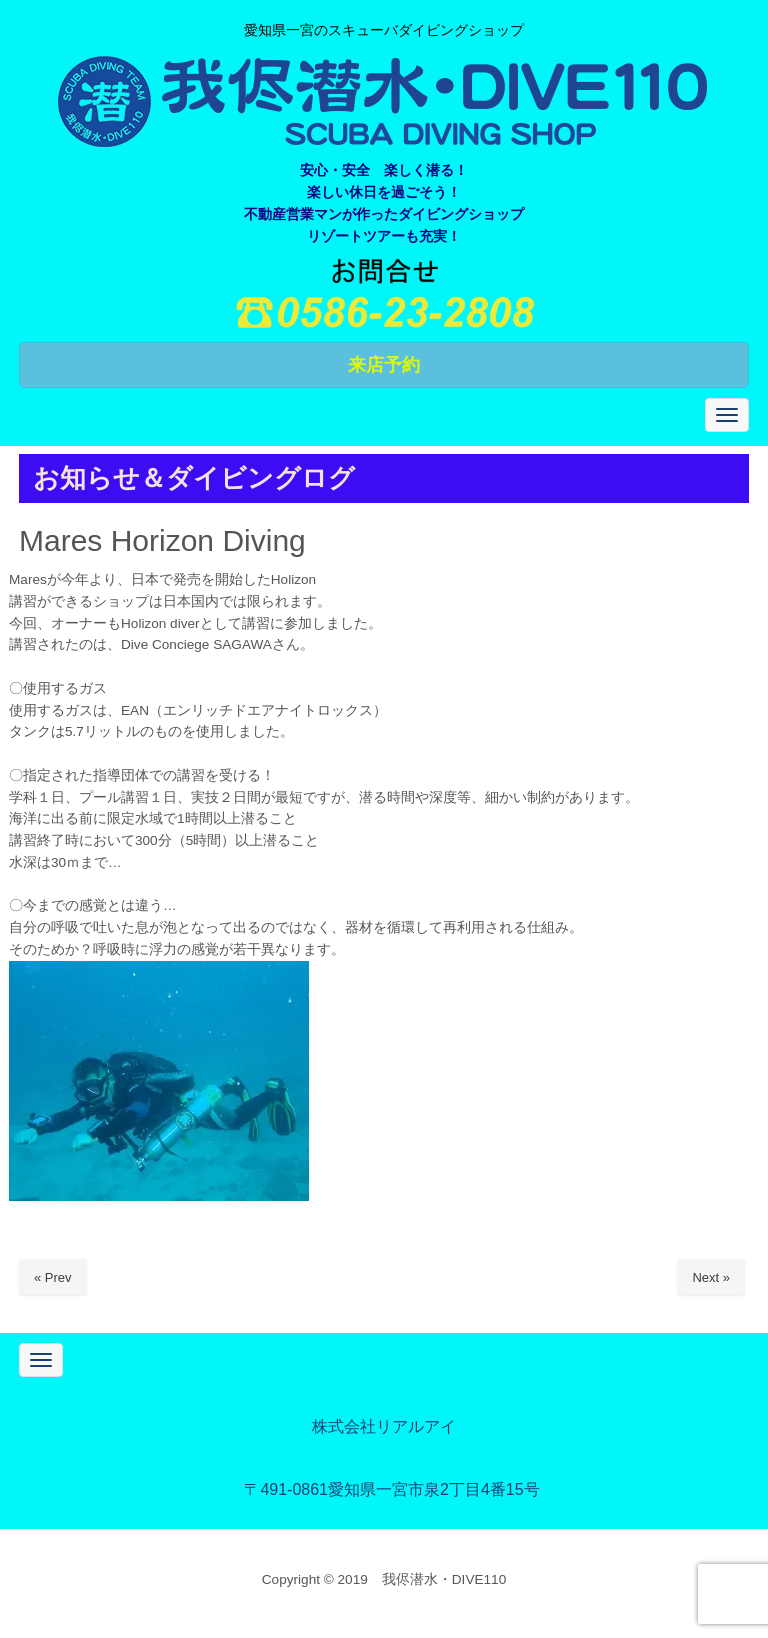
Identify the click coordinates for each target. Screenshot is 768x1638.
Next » (711, 1277)
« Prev (53, 1277)
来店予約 (384, 365)
